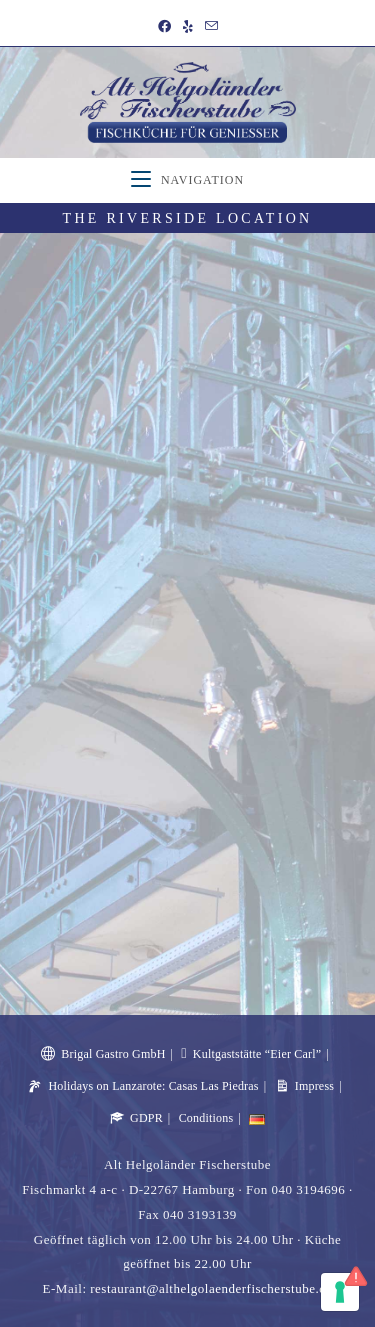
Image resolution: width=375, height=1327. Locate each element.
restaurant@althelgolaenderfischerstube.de (211, 1288)
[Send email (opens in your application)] (211, 26)
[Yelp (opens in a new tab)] (188, 26)
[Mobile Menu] (187, 180)
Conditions (206, 1118)
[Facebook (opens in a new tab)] (164, 26)
